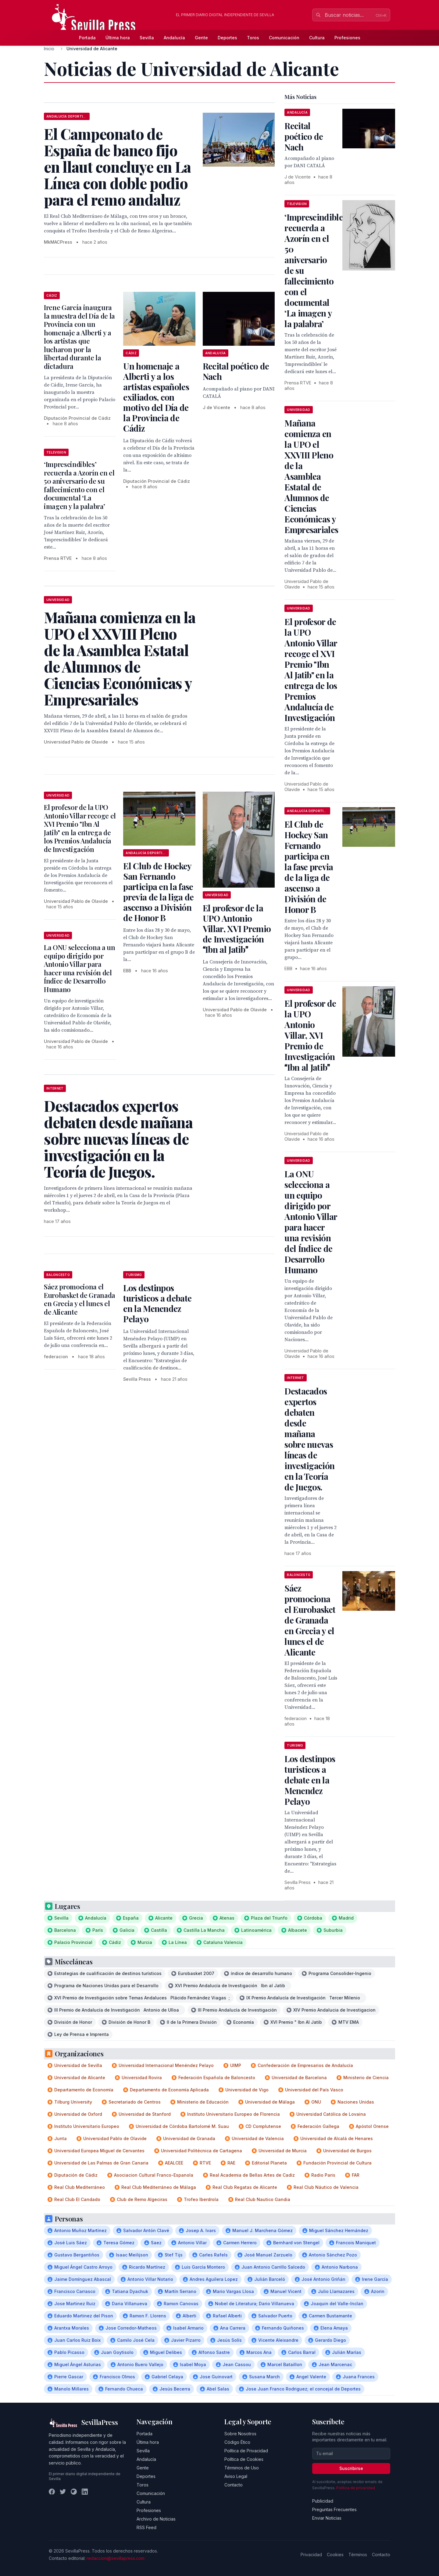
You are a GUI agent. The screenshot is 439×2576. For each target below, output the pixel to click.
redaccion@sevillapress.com (116, 2558)
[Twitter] (63, 2492)
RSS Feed (146, 2527)
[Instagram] (74, 2492)
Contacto (233, 2484)
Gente (201, 37)
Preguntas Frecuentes (334, 2509)
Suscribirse (351, 2468)
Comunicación (284, 37)
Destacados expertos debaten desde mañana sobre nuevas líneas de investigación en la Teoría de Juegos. (309, 1439)
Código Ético (237, 2442)
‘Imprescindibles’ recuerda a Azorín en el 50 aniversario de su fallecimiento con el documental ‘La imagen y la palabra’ (79, 485)
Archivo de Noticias (156, 2518)
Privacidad (311, 2554)
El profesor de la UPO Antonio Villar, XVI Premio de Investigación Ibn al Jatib (237, 928)
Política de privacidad (355, 2488)
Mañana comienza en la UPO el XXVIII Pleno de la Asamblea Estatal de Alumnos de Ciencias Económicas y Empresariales (311, 476)
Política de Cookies (243, 2459)
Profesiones (347, 37)
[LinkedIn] (85, 2492)
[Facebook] (52, 2492)
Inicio (49, 48)
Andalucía (174, 37)
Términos (357, 2554)
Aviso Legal (235, 2476)
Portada (87, 37)
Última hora (117, 37)
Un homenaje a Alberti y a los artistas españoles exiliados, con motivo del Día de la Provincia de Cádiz (156, 397)
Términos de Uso (241, 2467)
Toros (253, 37)
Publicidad (322, 2501)
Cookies (335, 2554)
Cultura (317, 37)
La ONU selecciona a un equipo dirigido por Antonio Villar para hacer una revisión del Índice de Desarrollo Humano (79, 968)
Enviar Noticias (326, 2518)
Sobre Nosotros (240, 2433)
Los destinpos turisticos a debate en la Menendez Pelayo (157, 1303)
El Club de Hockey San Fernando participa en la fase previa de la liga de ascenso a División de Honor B (158, 891)
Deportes (227, 37)
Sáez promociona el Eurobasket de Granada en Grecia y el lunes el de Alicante (79, 1299)
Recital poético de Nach (236, 371)
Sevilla (147, 37)
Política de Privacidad (246, 2450)
